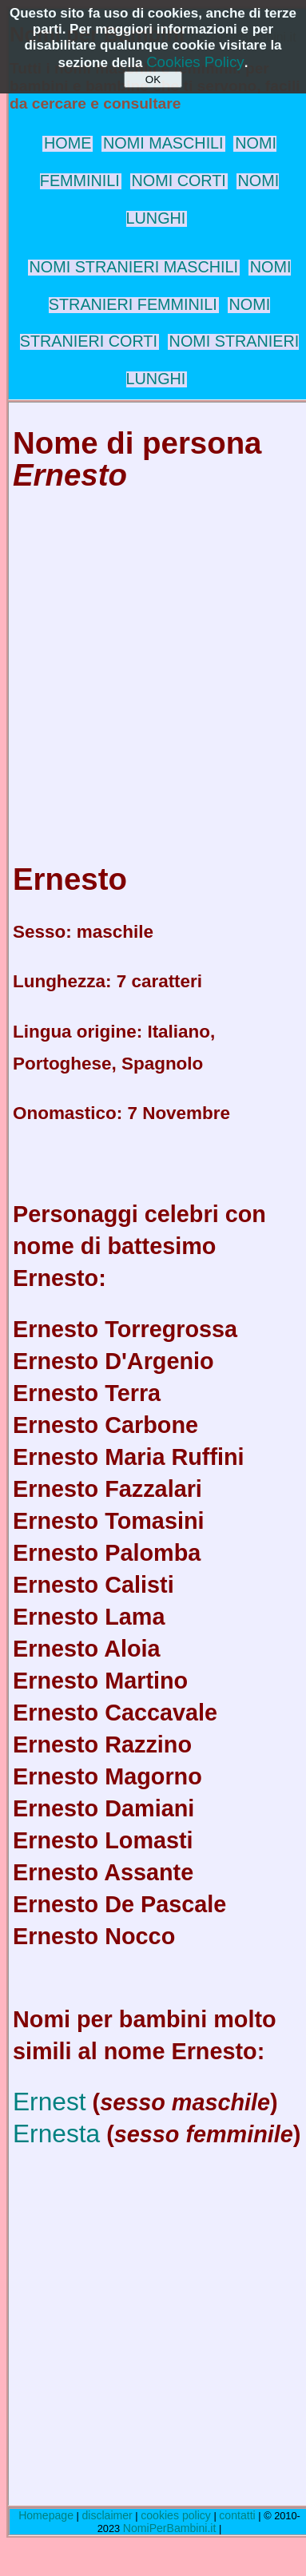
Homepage (46, 2515)
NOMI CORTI (179, 180)
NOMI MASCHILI (163, 143)
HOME (67, 143)
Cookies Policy (195, 62)
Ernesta (56, 2133)
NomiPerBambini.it (170, 2528)
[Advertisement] (150, 661)
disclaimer (106, 2515)
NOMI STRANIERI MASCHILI (134, 267)
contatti (237, 2515)
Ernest (49, 2101)
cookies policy (176, 2515)
